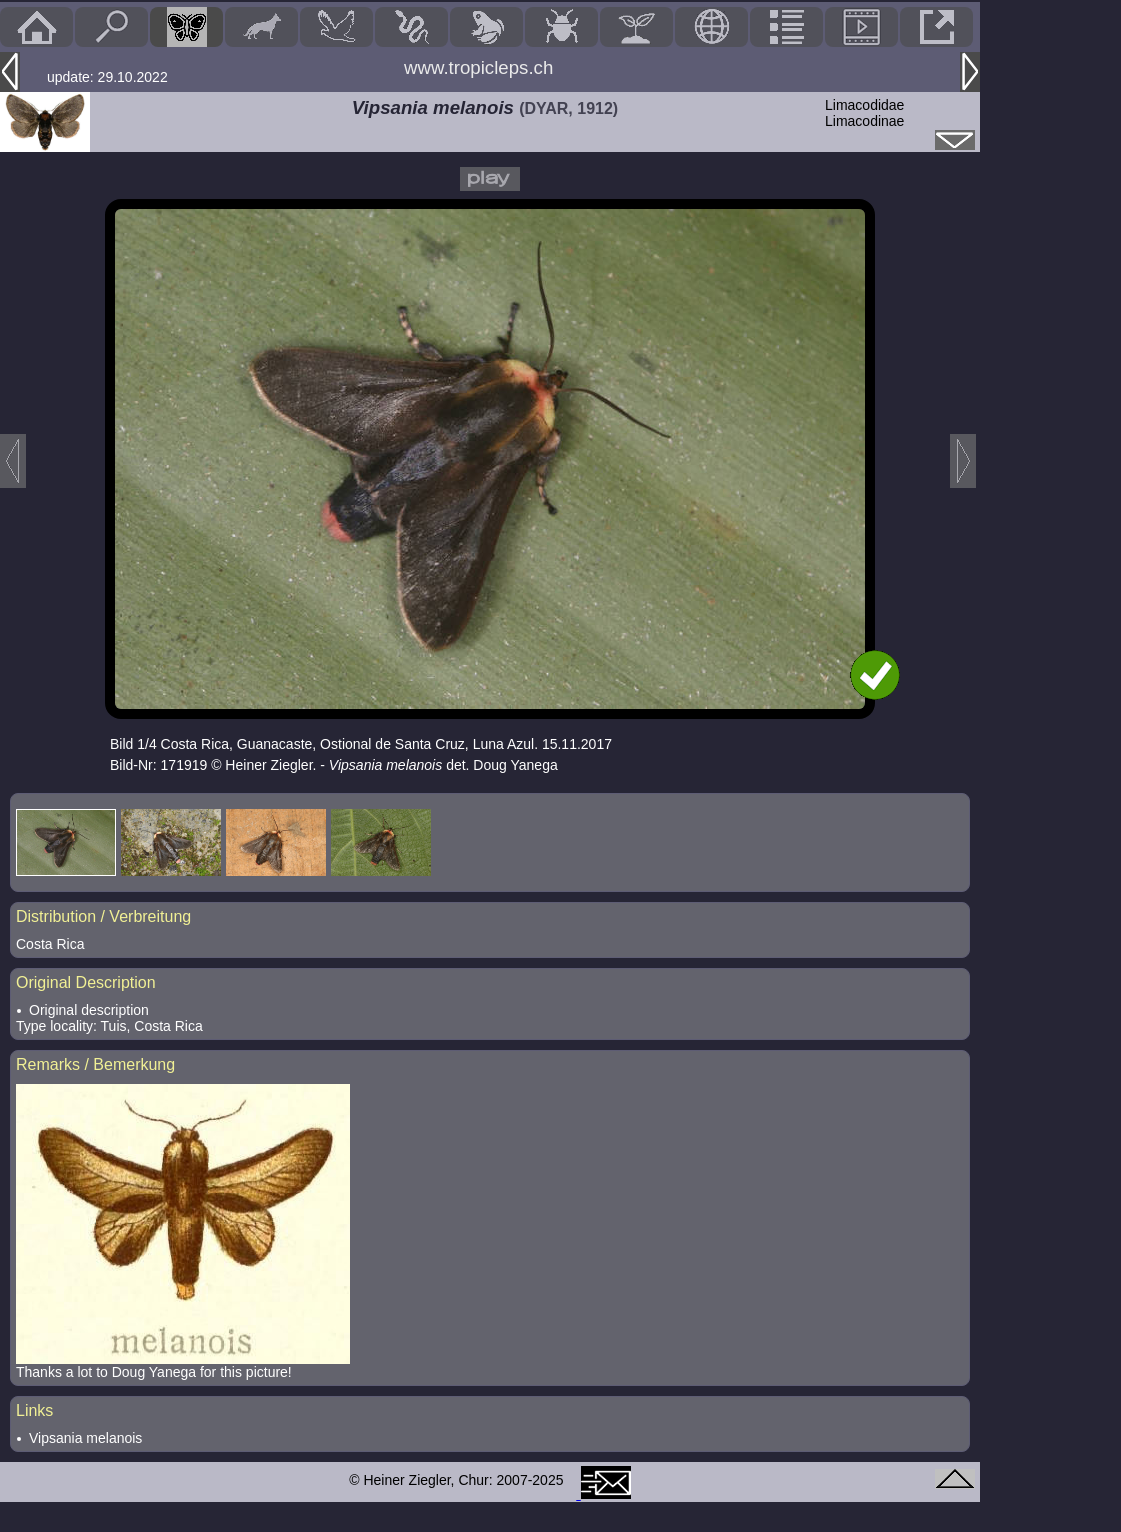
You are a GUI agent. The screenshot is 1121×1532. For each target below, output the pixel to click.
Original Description (86, 982)
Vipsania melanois (85, 1438)
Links (34, 1410)
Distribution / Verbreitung (103, 916)
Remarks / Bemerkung (95, 1064)
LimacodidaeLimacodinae (864, 113)
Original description (89, 1010)
